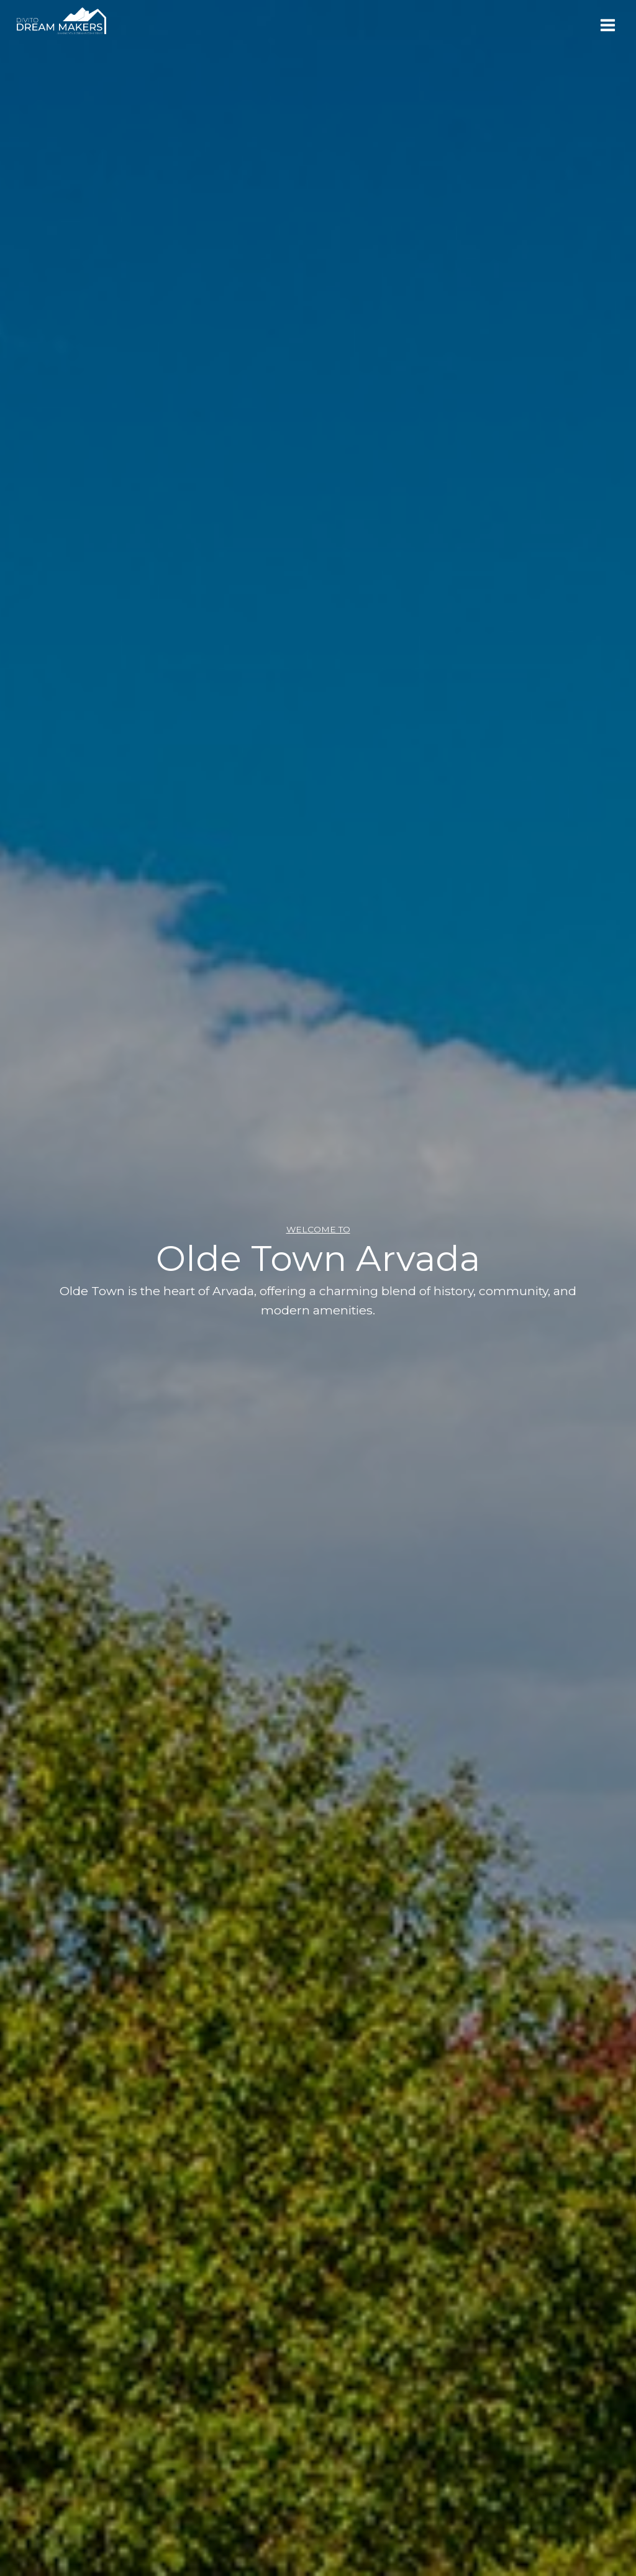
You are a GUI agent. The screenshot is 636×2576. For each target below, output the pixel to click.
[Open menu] (607, 25)
